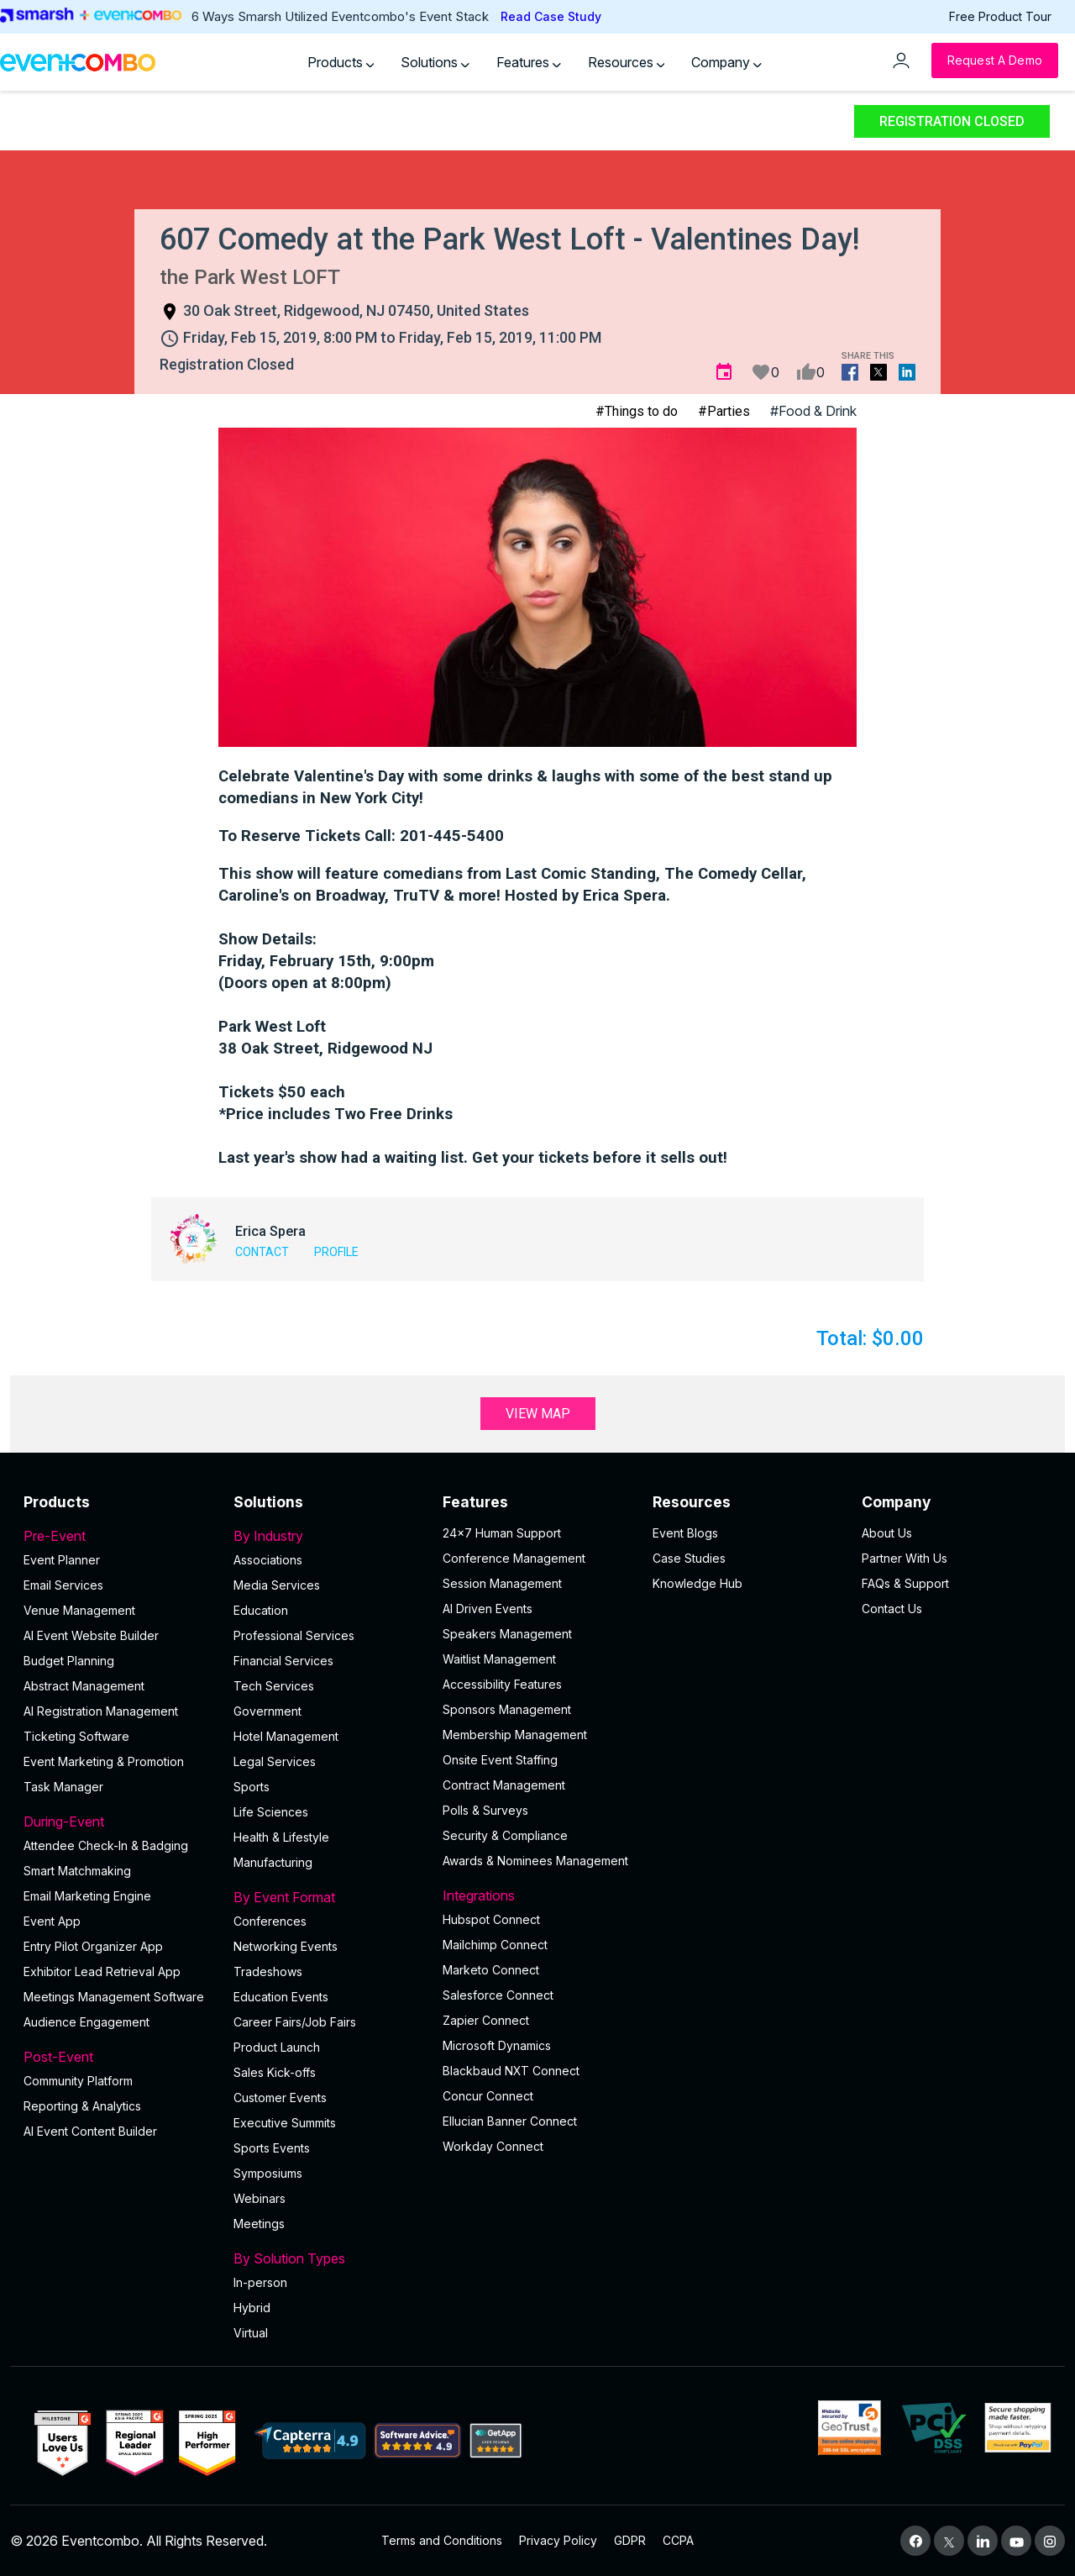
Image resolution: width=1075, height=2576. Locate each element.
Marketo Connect (491, 1970)
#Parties (724, 411)
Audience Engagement (86, 2022)
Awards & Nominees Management (535, 1860)
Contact (262, 1252)
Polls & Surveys (485, 1810)
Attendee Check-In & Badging (106, 1845)
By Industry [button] (328, 1535)
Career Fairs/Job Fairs (294, 2022)
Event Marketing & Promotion (104, 1761)
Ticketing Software (76, 1736)
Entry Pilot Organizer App (93, 1946)
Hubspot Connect (491, 1919)
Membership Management (515, 1734)
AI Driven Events (487, 1608)
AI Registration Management (101, 1711)
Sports (251, 1787)
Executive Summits (284, 2123)
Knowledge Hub (697, 1583)
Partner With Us (904, 1558)
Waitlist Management (499, 1659)
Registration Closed (952, 121)
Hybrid (251, 2307)
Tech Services (273, 1686)
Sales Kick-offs (274, 2072)
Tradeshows (267, 1971)
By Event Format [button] (328, 1897)
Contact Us (892, 1608)
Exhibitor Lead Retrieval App (102, 1971)
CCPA (678, 2540)
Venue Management (79, 1610)
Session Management (502, 1583)
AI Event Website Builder (91, 1635)
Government (267, 1711)
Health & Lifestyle (281, 1837)
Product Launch (276, 2047)
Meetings (259, 2223)
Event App (52, 1921)
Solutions (435, 62)
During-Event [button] (118, 1821)
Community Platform (78, 2081)
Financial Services (283, 1660)
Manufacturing (272, 1862)
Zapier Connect (486, 2020)
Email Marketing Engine (87, 1896)
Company (726, 62)
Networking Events (285, 1946)
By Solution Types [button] (328, 2258)
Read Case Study (551, 16)
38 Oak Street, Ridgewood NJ (325, 1048)
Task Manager (63, 1787)
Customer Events (280, 2097)
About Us (887, 1533)
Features (528, 62)
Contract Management (504, 1785)
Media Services (276, 1585)
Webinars (259, 2198)
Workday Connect (493, 2146)
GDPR (630, 2540)
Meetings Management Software (114, 1997)
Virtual (250, 2333)
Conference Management (514, 1558)
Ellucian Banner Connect (510, 2121)
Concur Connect (488, 2096)
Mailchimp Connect (495, 1944)
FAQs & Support (905, 1583)
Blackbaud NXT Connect (511, 2070)
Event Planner (62, 1560)
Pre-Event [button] (118, 1535)
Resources (626, 62)
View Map (538, 1414)
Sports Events (271, 2148)
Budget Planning (69, 1660)
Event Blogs (685, 1533)
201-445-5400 (452, 836)
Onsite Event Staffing (500, 1760)
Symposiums (267, 2173)
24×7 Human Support (502, 1533)
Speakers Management (507, 1634)
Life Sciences (270, 1812)
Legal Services (274, 1761)
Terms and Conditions (441, 2540)
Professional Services (293, 1635)
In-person (260, 2282)
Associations (267, 1560)
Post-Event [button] (118, 2056)
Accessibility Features (502, 1684)
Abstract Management (84, 1686)
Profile (336, 1252)
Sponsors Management (507, 1709)
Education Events (280, 1997)
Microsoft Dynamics (497, 2045)
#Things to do (636, 411)
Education (260, 1610)
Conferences (270, 1921)
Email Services (63, 1585)
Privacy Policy (558, 2540)
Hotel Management (285, 1736)
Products (341, 62)
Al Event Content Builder (90, 2131)
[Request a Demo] (994, 60)
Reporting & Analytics (82, 2106)
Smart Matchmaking (77, 1871)
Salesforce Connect (498, 1995)
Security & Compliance (505, 1835)
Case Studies (689, 1558)
